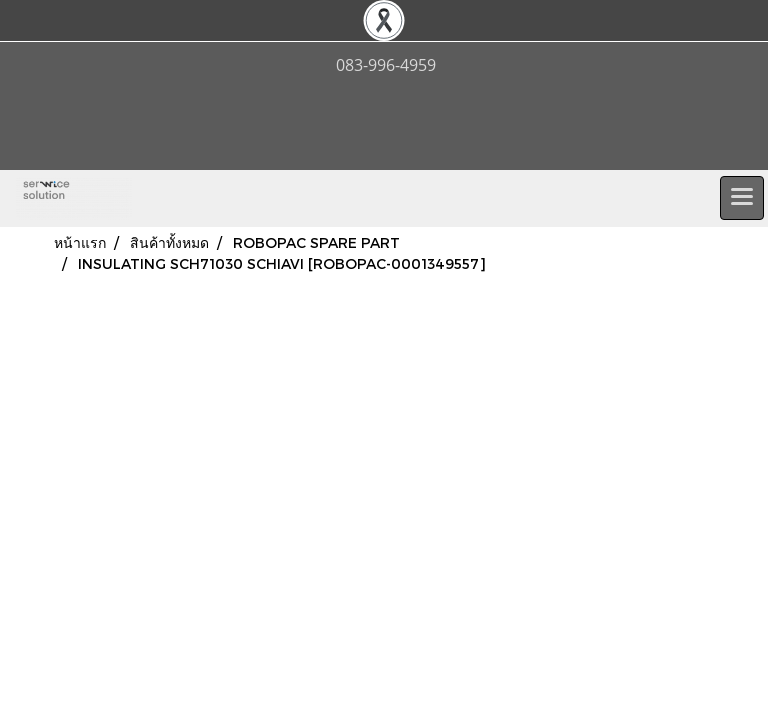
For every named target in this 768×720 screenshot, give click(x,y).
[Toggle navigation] (742, 198)
